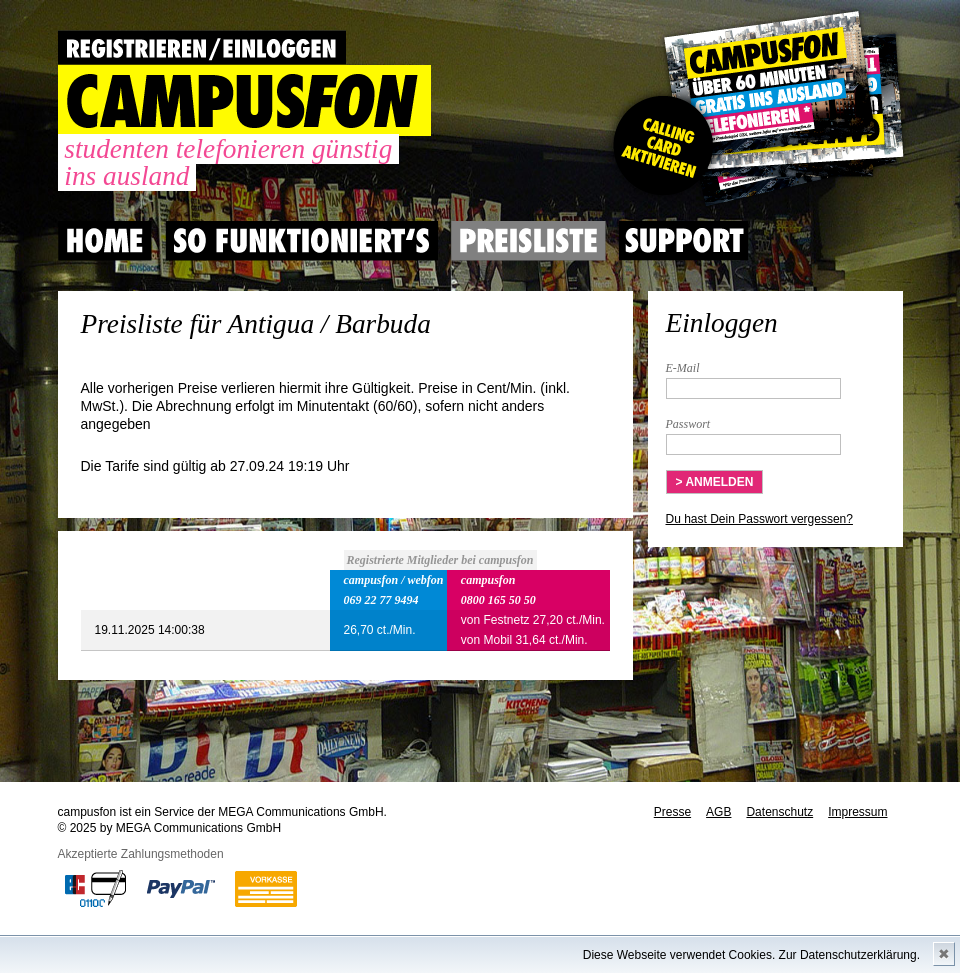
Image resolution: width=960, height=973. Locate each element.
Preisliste (528, 241)
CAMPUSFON (244, 100)
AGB (718, 812)
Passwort (688, 424)
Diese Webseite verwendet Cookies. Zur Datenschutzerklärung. (751, 955)
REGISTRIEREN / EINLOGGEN (202, 47)
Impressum (857, 812)
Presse (672, 812)
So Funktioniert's (301, 241)
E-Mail (683, 368)
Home (105, 241)
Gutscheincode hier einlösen (754, 110)
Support (684, 241)
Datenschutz (779, 812)
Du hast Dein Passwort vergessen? (759, 519)
